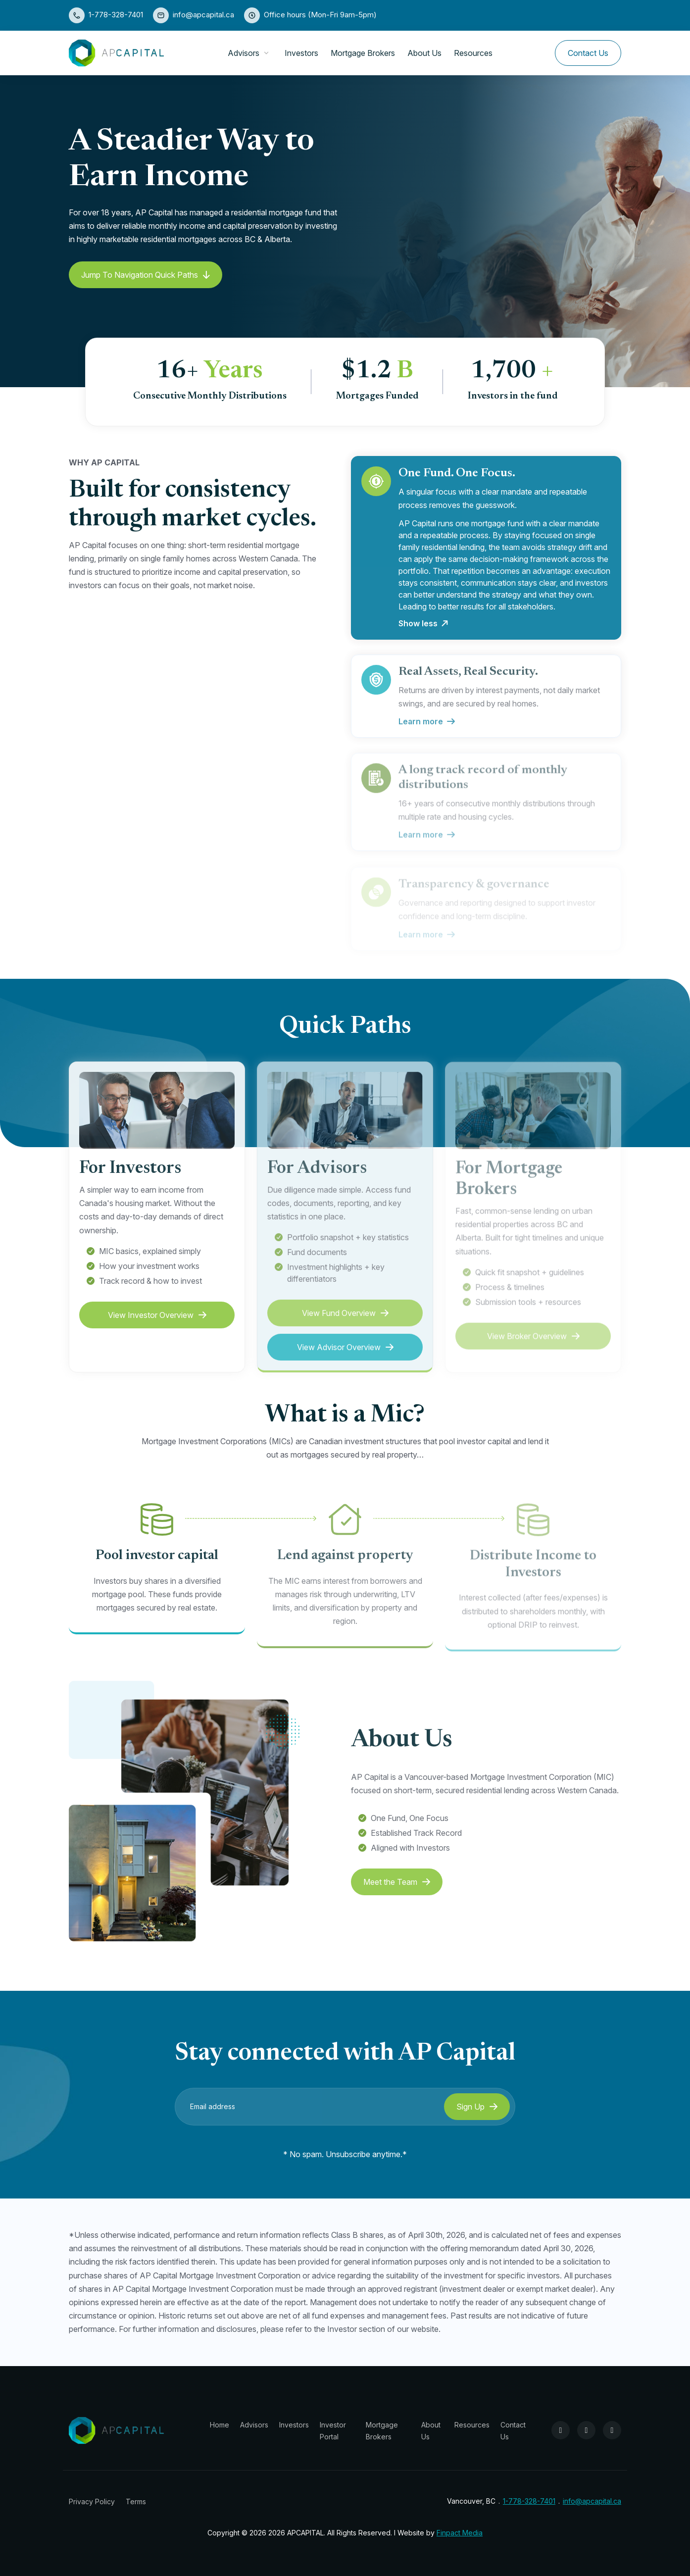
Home (219, 2425)
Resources (473, 53)
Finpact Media (460, 2532)
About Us (424, 53)
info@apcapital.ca (203, 14)
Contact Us (588, 53)
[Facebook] (560, 2430)
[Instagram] (586, 2430)
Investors (301, 53)
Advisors (243, 53)
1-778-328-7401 (116, 14)
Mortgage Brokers (363, 53)
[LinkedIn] (612, 2430)
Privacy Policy (92, 2501)
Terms (136, 2501)
